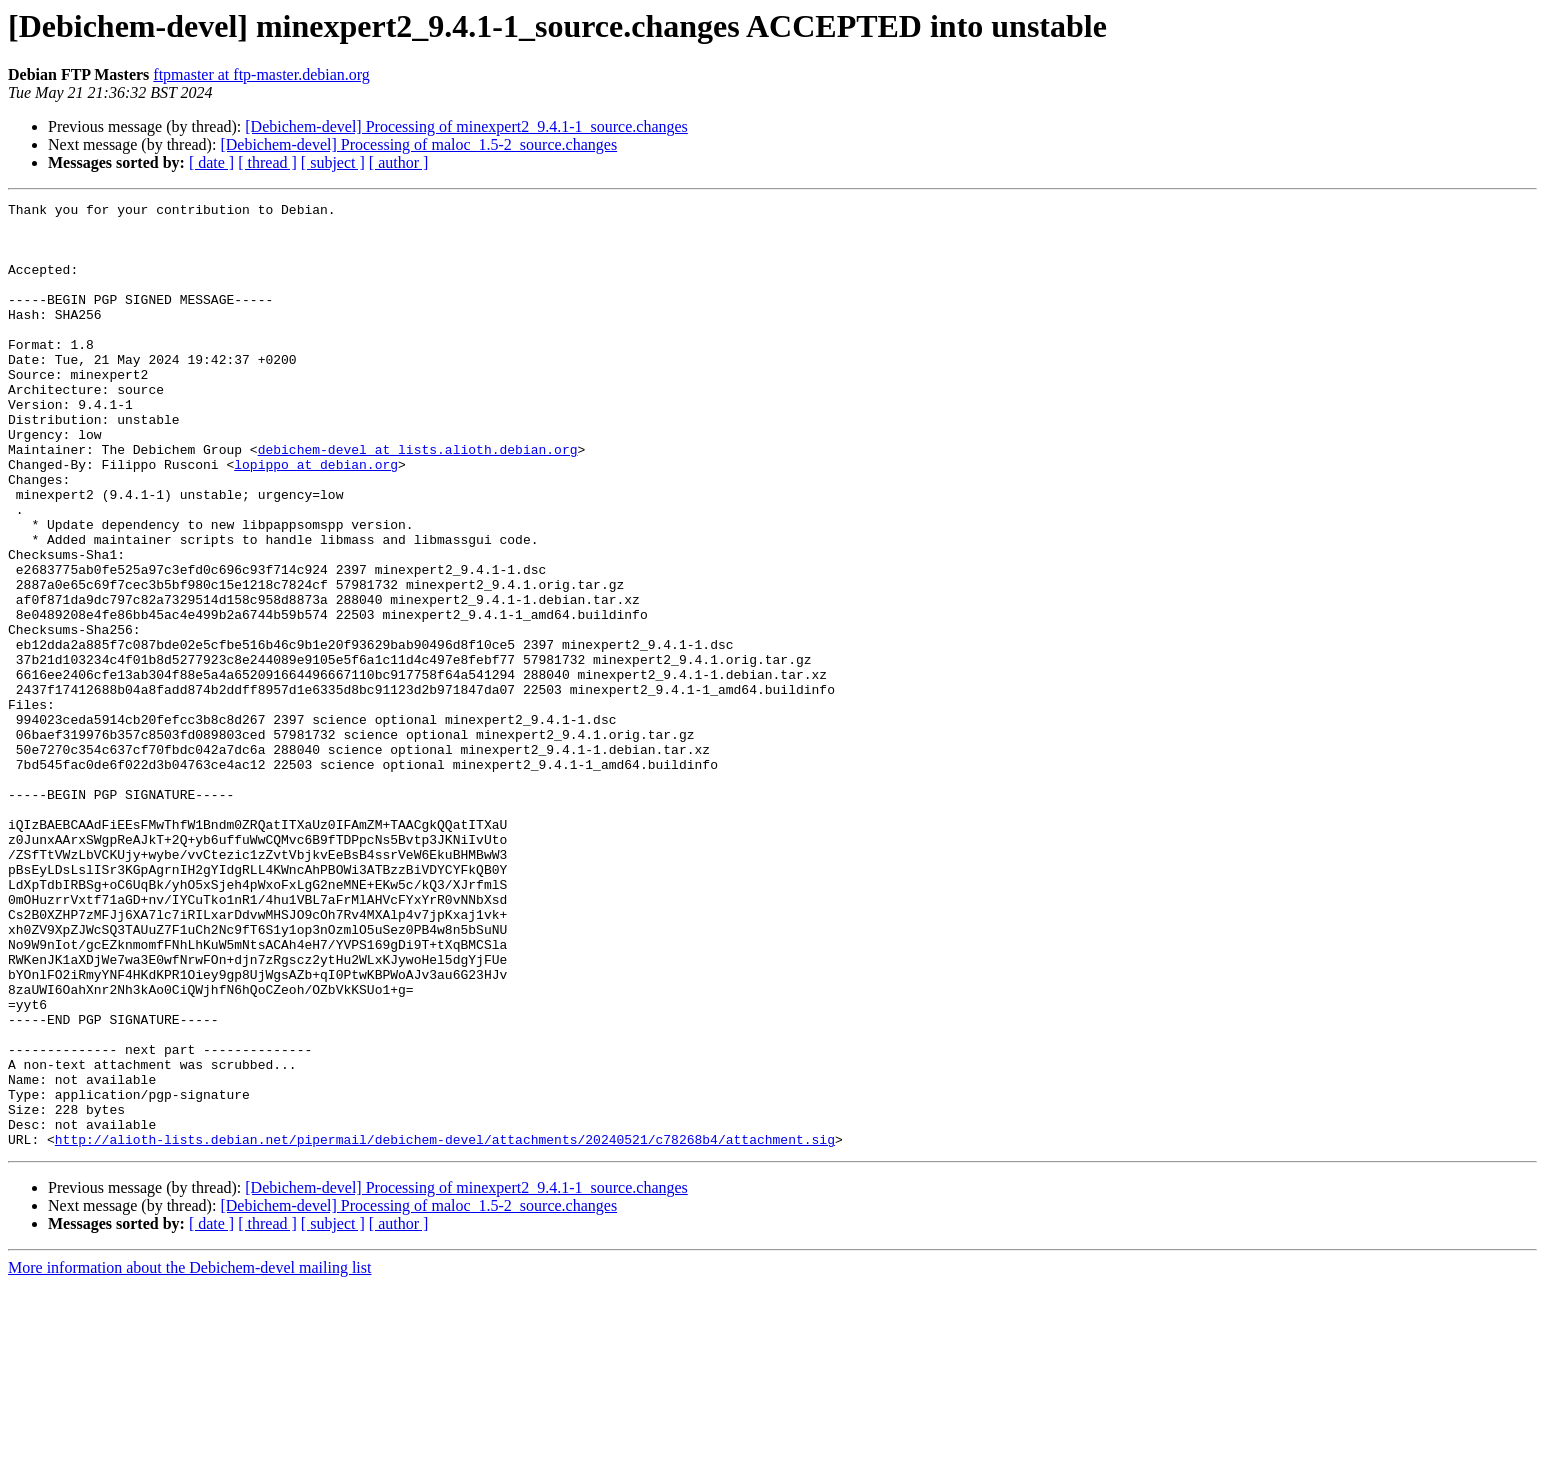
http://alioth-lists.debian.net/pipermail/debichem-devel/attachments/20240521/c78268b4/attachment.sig (445, 1328)
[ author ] (399, 162)
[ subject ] (333, 162)
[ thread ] (267, 162)
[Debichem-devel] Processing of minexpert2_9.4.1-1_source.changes (466, 126)
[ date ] (211, 162)
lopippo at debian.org (316, 518)
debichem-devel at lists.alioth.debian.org (418, 500)
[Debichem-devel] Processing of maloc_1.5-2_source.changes (418, 144)
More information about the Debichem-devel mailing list (189, 1456)
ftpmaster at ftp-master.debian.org (261, 74)
